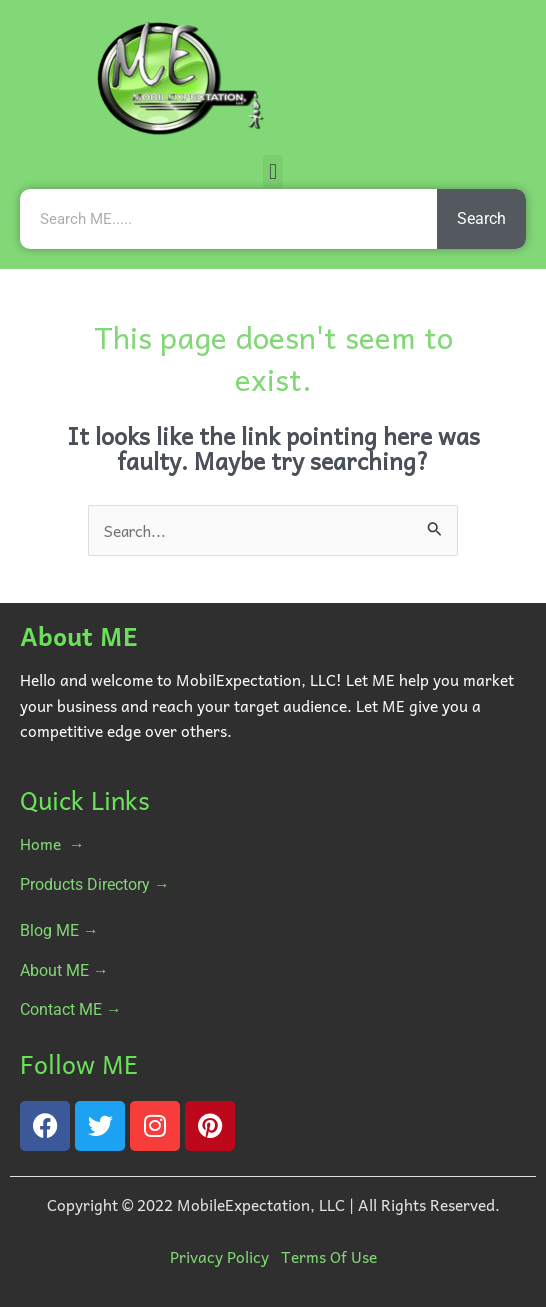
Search (481, 218)
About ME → (64, 971)
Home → (52, 843)
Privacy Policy (219, 1256)
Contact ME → (71, 1010)
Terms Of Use (329, 1256)
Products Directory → (95, 885)
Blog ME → (59, 931)
